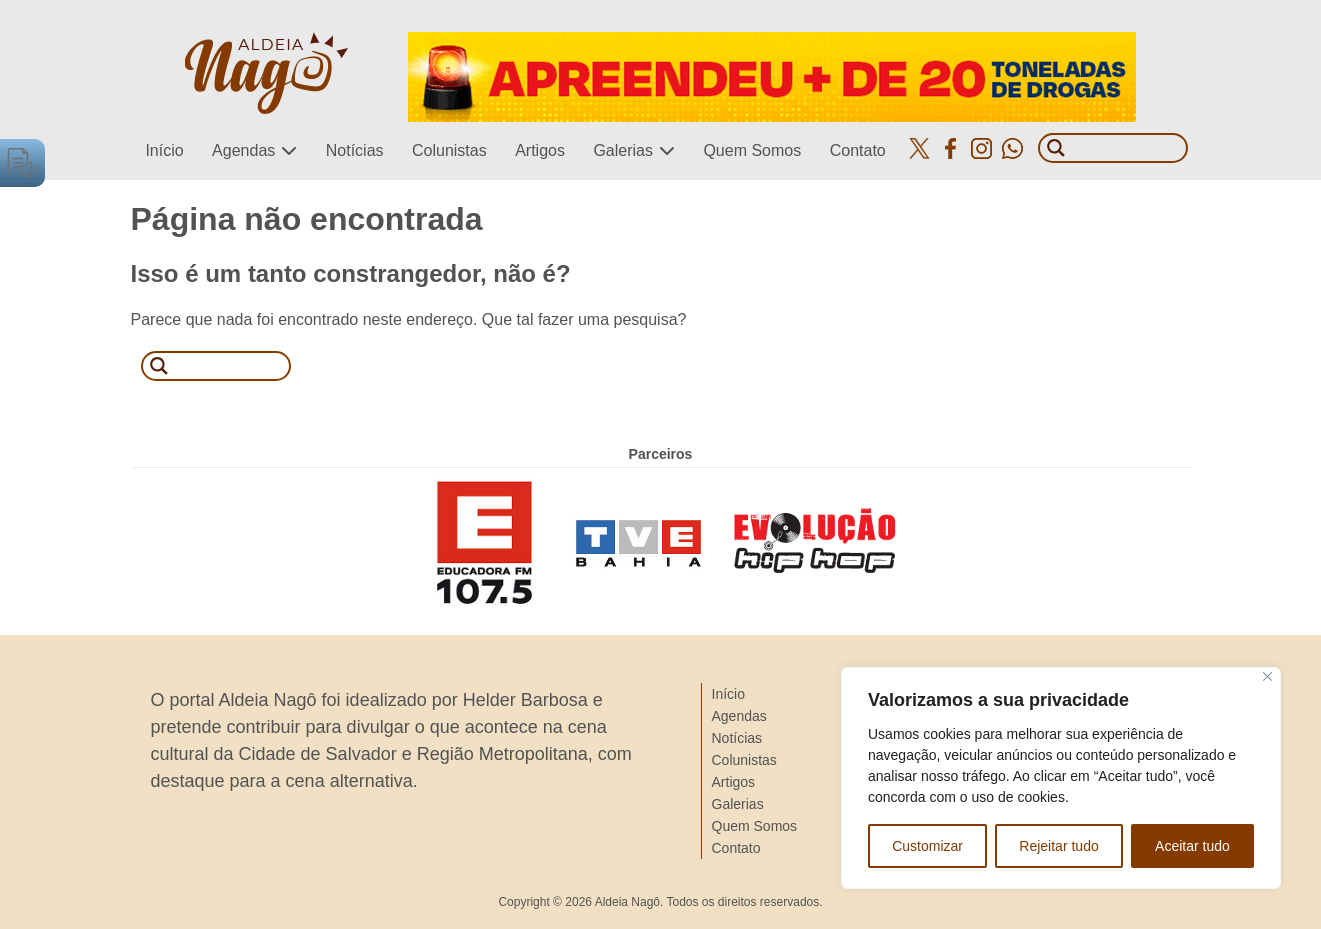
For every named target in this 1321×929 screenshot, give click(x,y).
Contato (858, 150)
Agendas (243, 150)
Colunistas (449, 150)
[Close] (1267, 676)
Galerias (623, 150)
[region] (1061, 778)
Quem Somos (752, 150)
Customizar (927, 846)
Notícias (355, 150)
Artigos (540, 150)
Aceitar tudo (1192, 846)
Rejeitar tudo (1058, 846)
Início (164, 150)
